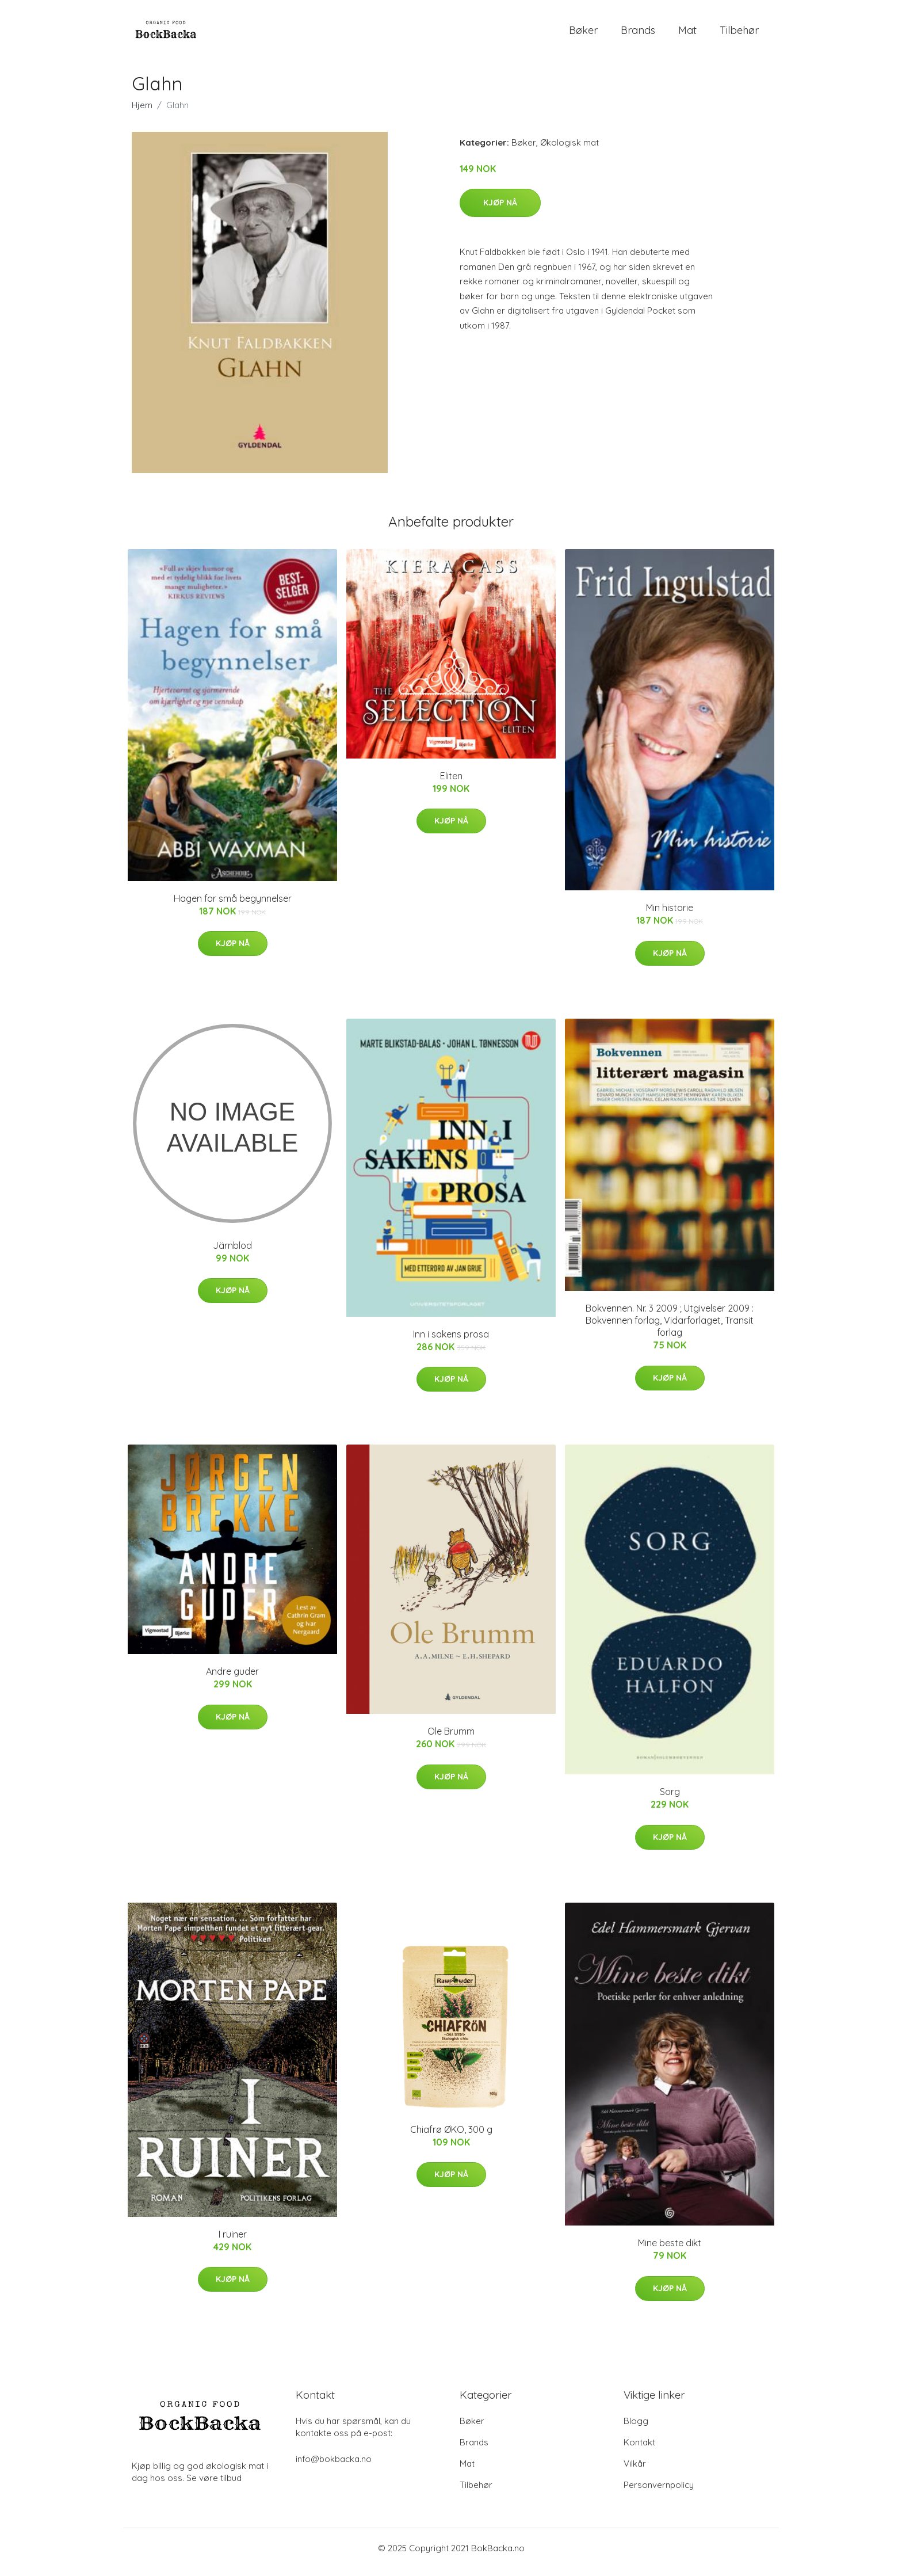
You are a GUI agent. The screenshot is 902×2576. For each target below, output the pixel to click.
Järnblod (232, 1253)
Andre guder (232, 1679)
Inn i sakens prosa (451, 1342)
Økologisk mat (569, 150)
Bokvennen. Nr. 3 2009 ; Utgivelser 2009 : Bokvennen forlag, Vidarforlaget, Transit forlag (670, 1328)
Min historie (669, 915)
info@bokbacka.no (334, 2466)
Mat (687, 34)
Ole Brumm (451, 1739)
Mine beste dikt (669, 2251)
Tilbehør (739, 34)
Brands (638, 34)
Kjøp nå (500, 210)
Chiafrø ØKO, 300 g (451, 2137)
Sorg (670, 1799)
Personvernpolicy (659, 2492)
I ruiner (233, 2242)
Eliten (451, 784)
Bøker (583, 34)
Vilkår (635, 2471)
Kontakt (639, 2450)
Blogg (636, 2428)
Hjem (142, 113)
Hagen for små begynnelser (233, 906)
